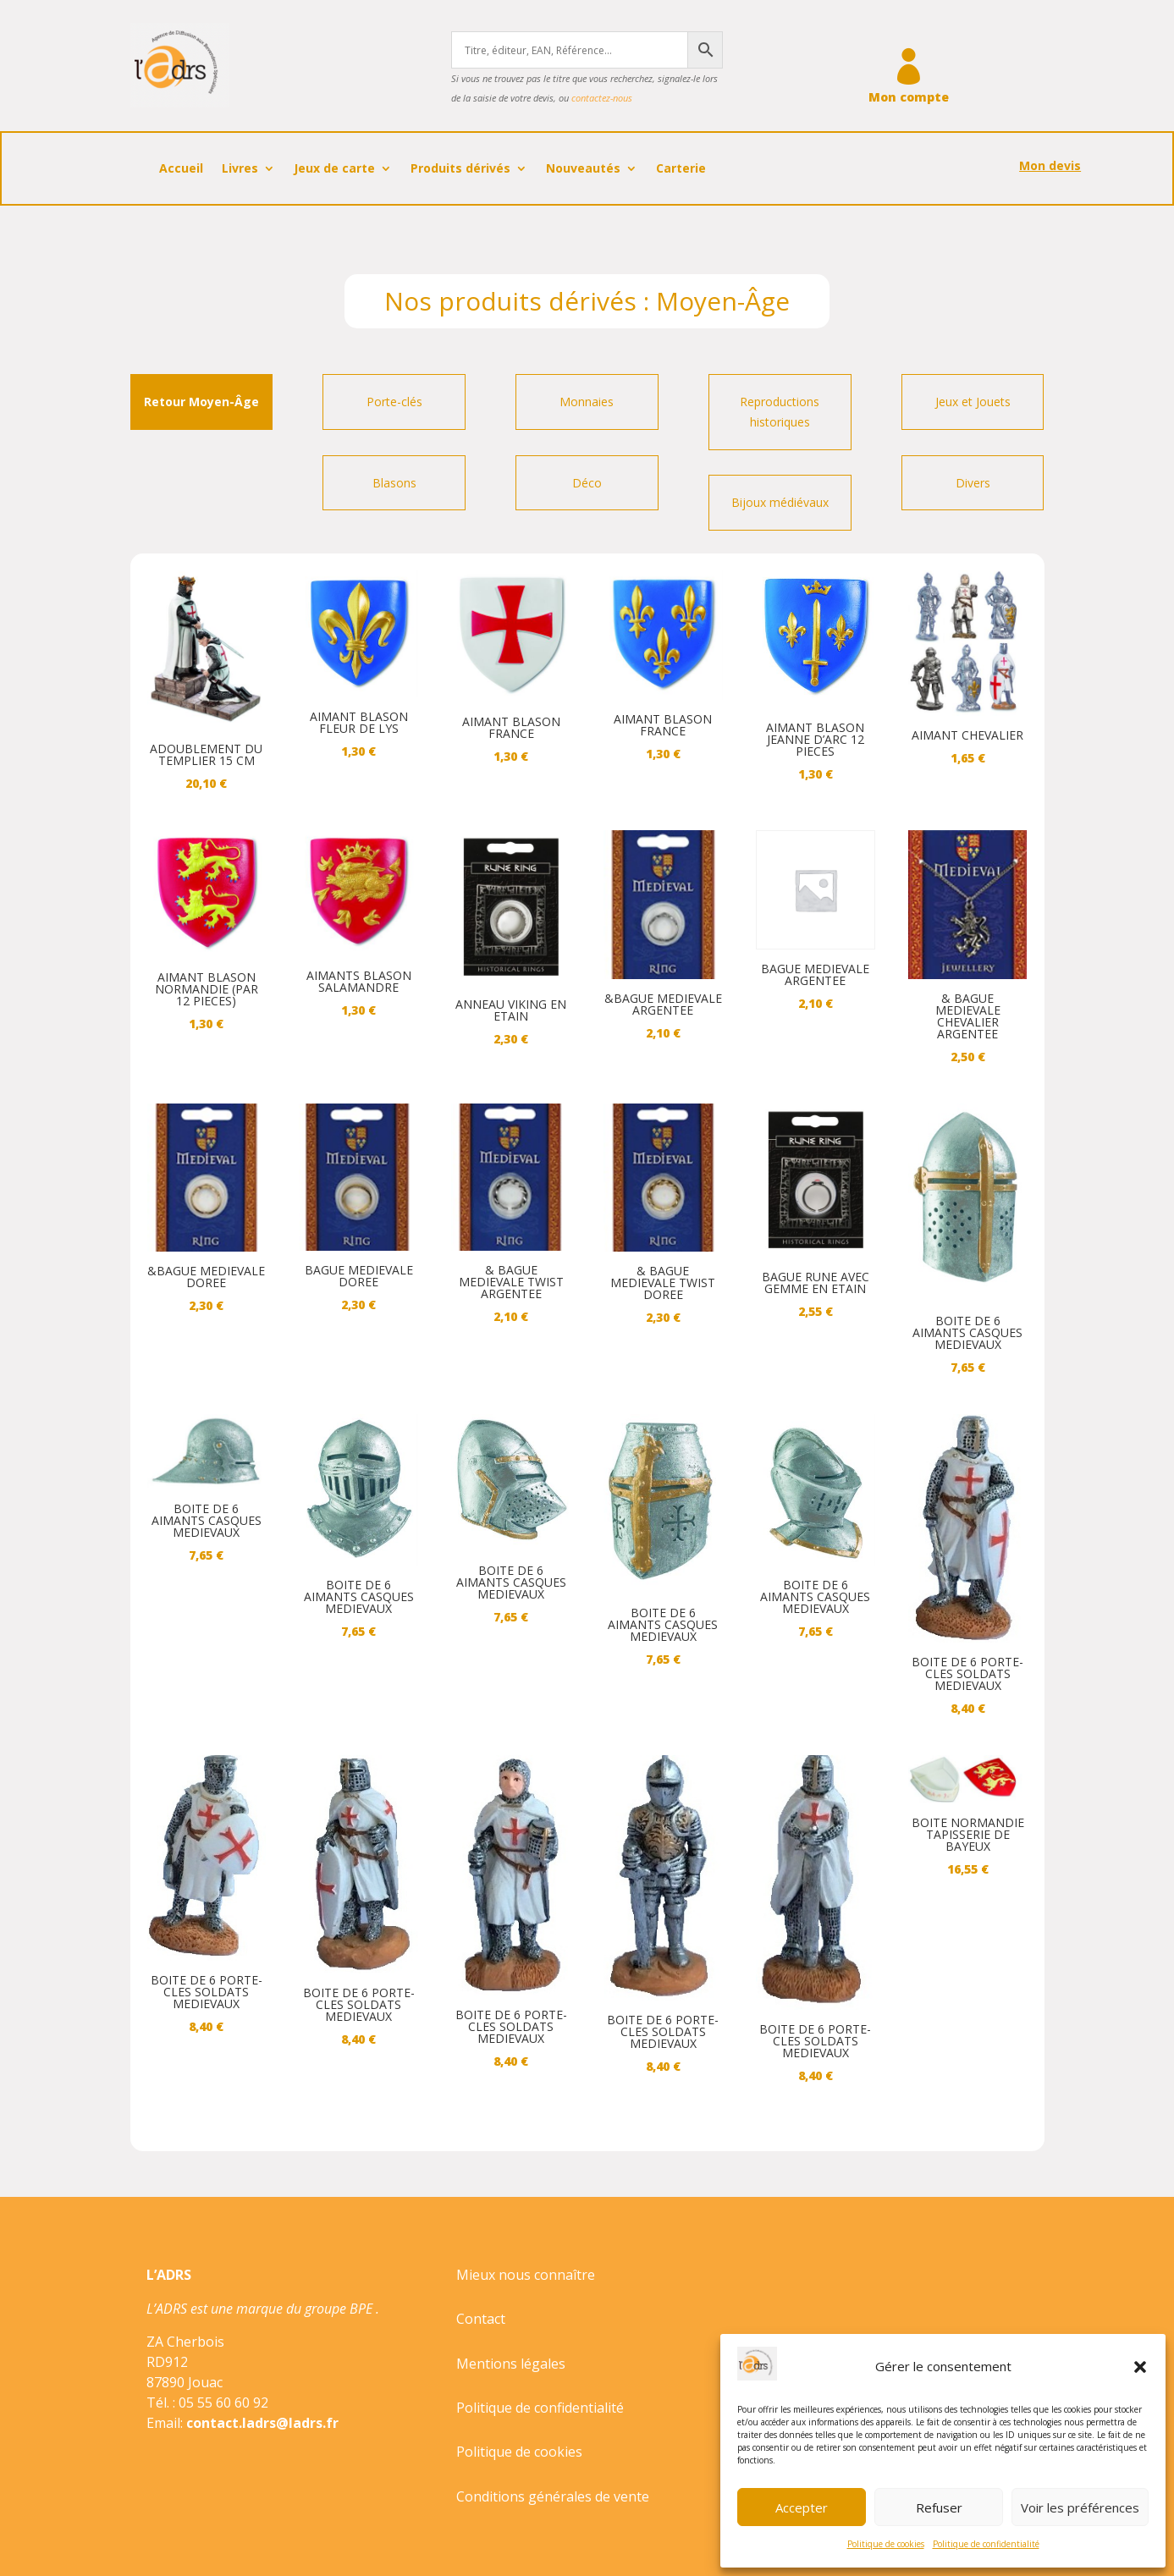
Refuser (939, 2507)
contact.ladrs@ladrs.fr (262, 2423)
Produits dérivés (460, 169)
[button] (1140, 2367)
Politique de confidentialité (986, 2544)
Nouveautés (583, 169)
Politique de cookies (885, 2544)
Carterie (681, 169)
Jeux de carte (334, 169)
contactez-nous (601, 97)
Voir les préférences (1080, 2507)
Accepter (801, 2507)
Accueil (181, 169)
